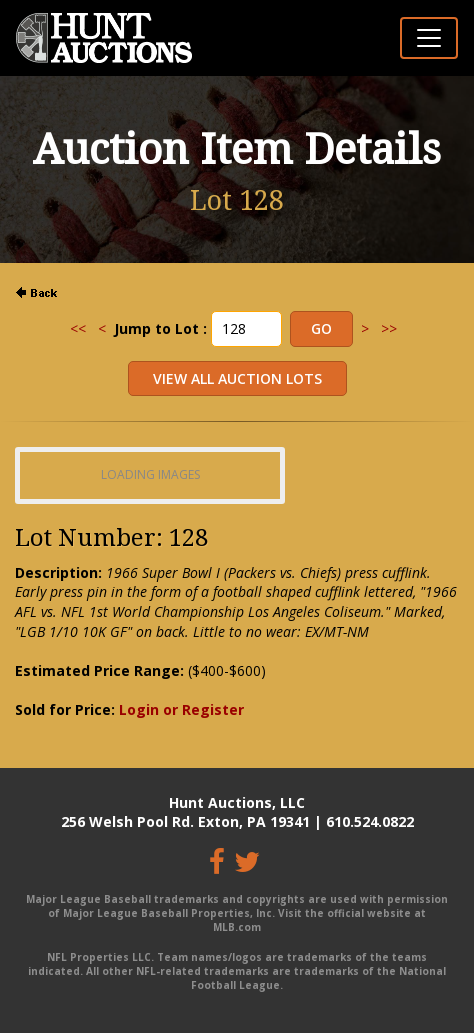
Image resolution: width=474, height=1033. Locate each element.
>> (389, 328)
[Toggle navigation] (429, 38)
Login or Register (181, 709)
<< (78, 328)
